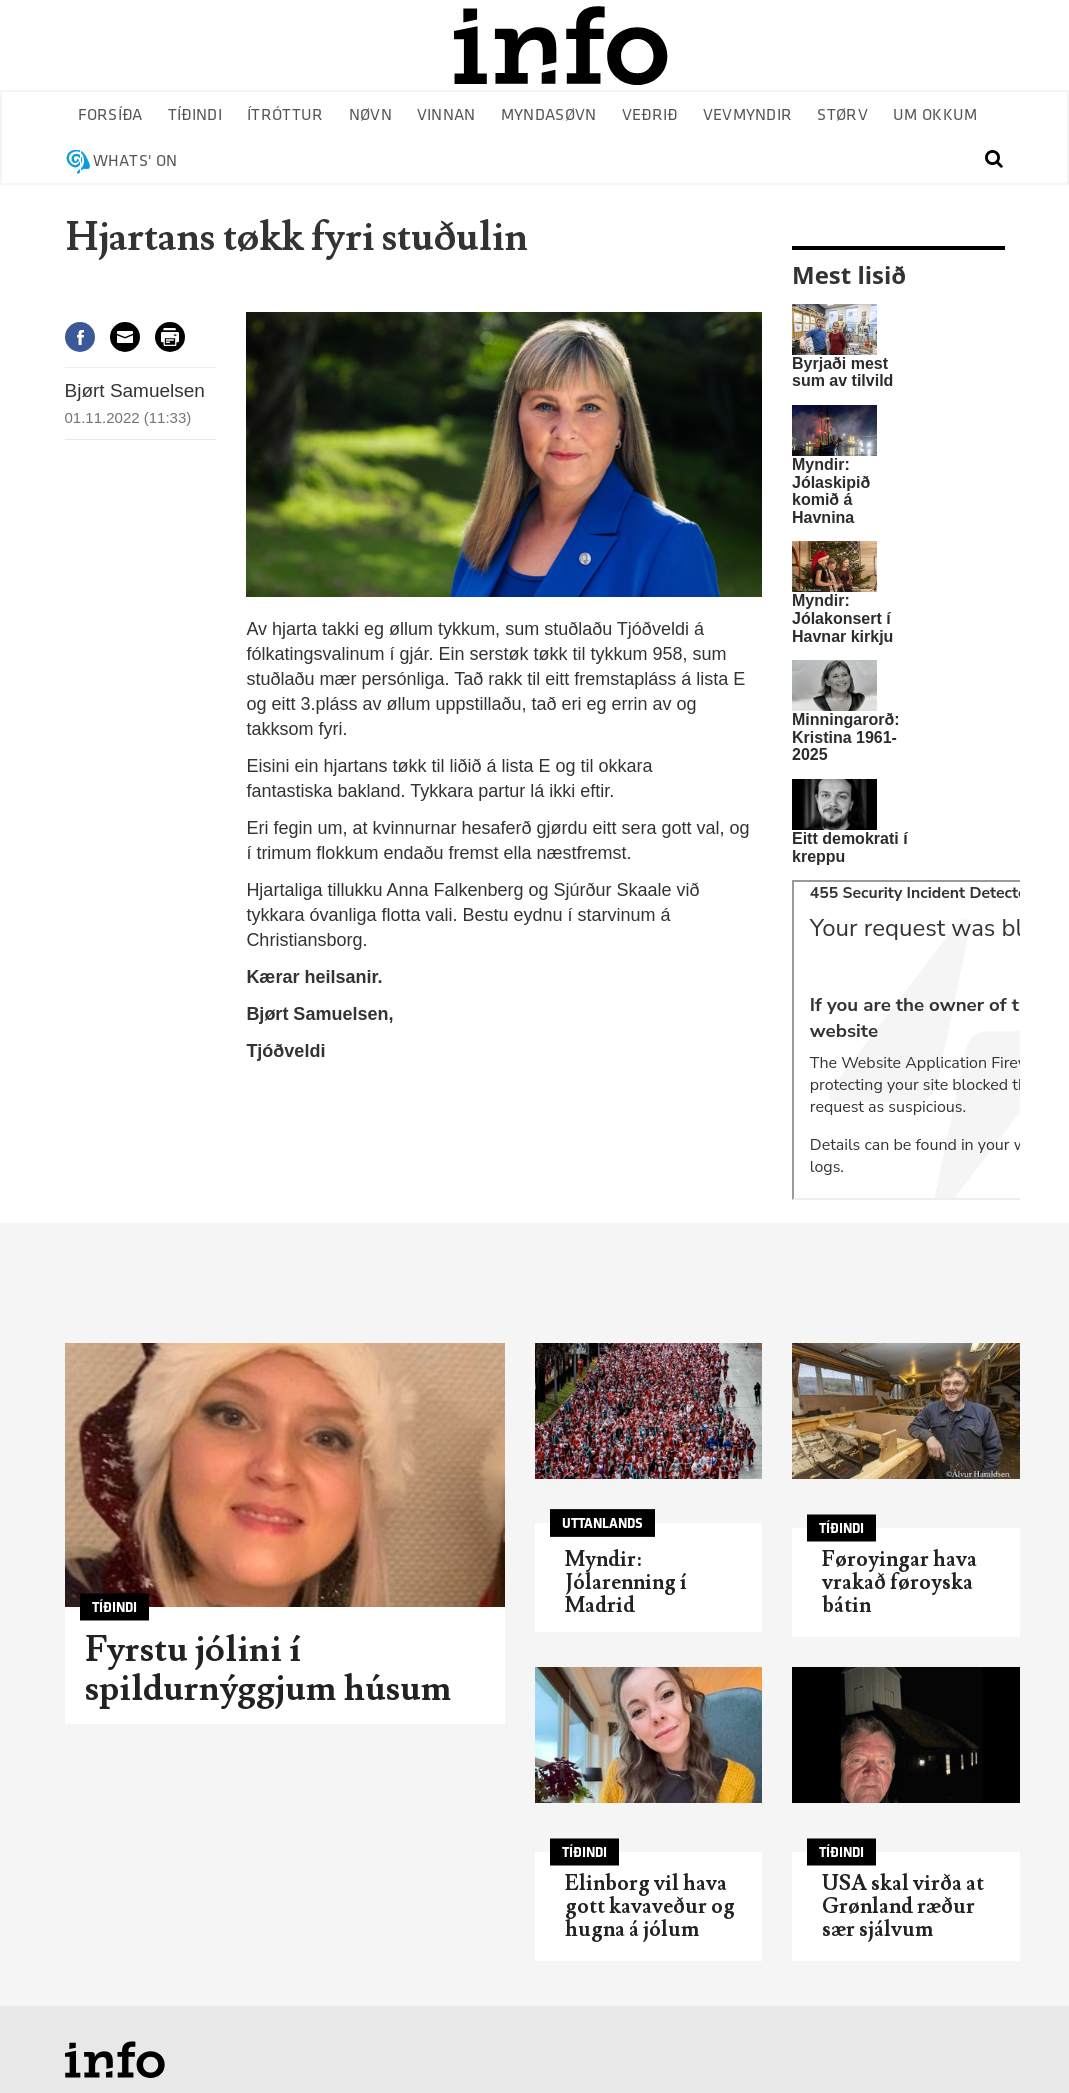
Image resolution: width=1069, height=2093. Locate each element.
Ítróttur (285, 115)
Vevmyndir (748, 115)
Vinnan (446, 115)
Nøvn (370, 115)
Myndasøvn (549, 115)
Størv (842, 115)
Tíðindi (195, 115)
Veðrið (650, 115)
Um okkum (935, 115)
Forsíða (110, 115)
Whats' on (135, 161)
